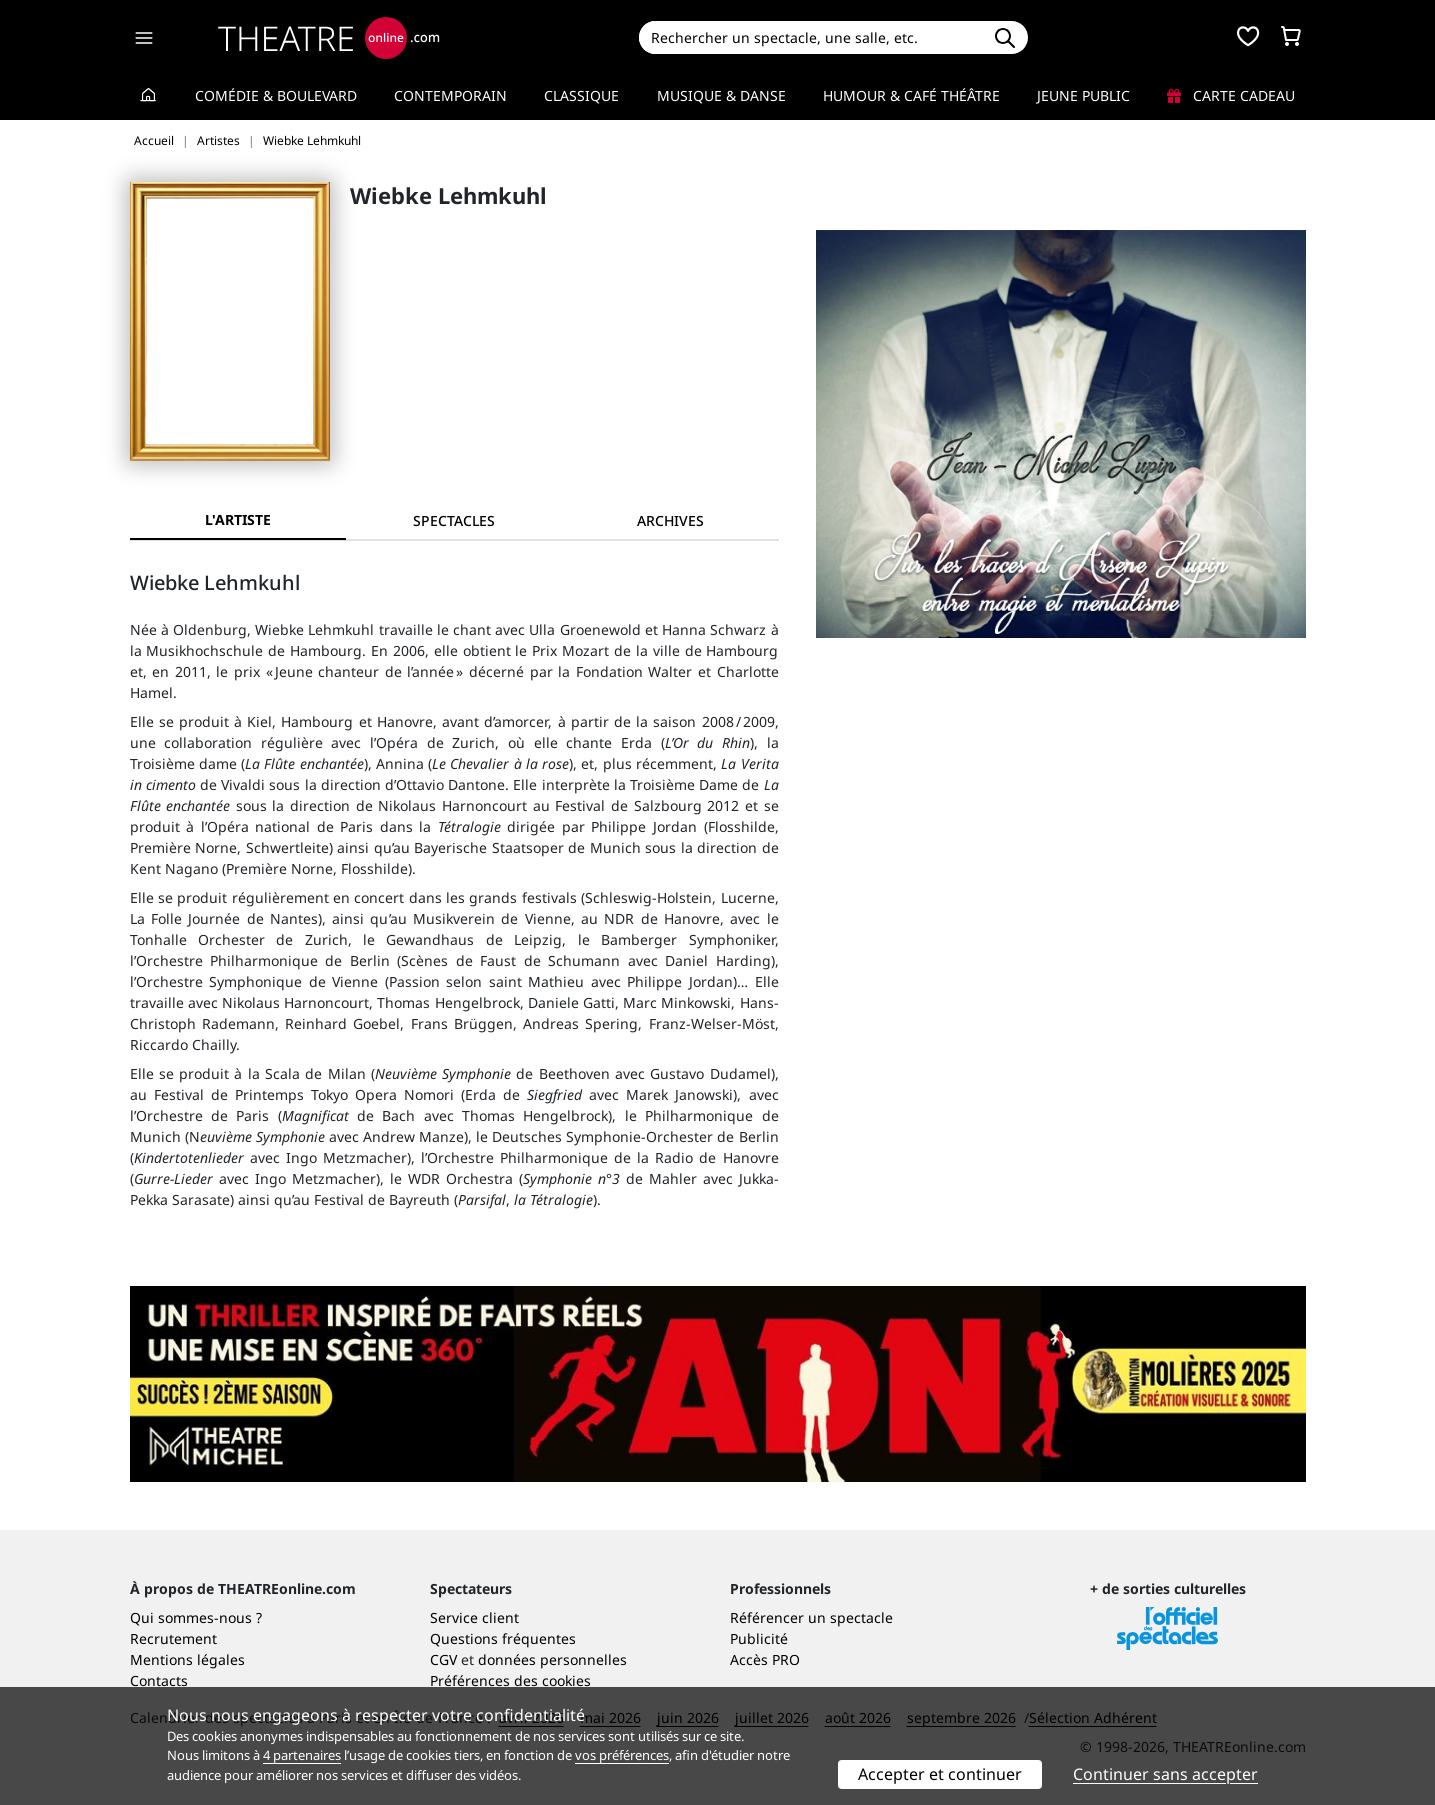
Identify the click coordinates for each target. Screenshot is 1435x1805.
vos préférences (622, 1755)
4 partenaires (302, 1755)
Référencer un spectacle (811, 1617)
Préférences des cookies (510, 1680)
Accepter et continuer (940, 1774)
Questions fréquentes (503, 1638)
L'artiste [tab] (238, 519)
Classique (581, 95)
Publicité (759, 1638)
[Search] (810, 37)
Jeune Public (1083, 95)
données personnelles (552, 1659)
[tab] (454, 520)
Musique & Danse (721, 95)
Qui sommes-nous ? (196, 1617)
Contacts (159, 1680)
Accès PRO (765, 1659)
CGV (443, 1659)
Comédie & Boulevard (276, 95)
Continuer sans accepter (1165, 1774)
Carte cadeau (1231, 95)
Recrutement (173, 1638)
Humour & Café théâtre (911, 95)
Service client (474, 1617)
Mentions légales (187, 1659)
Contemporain (450, 95)
